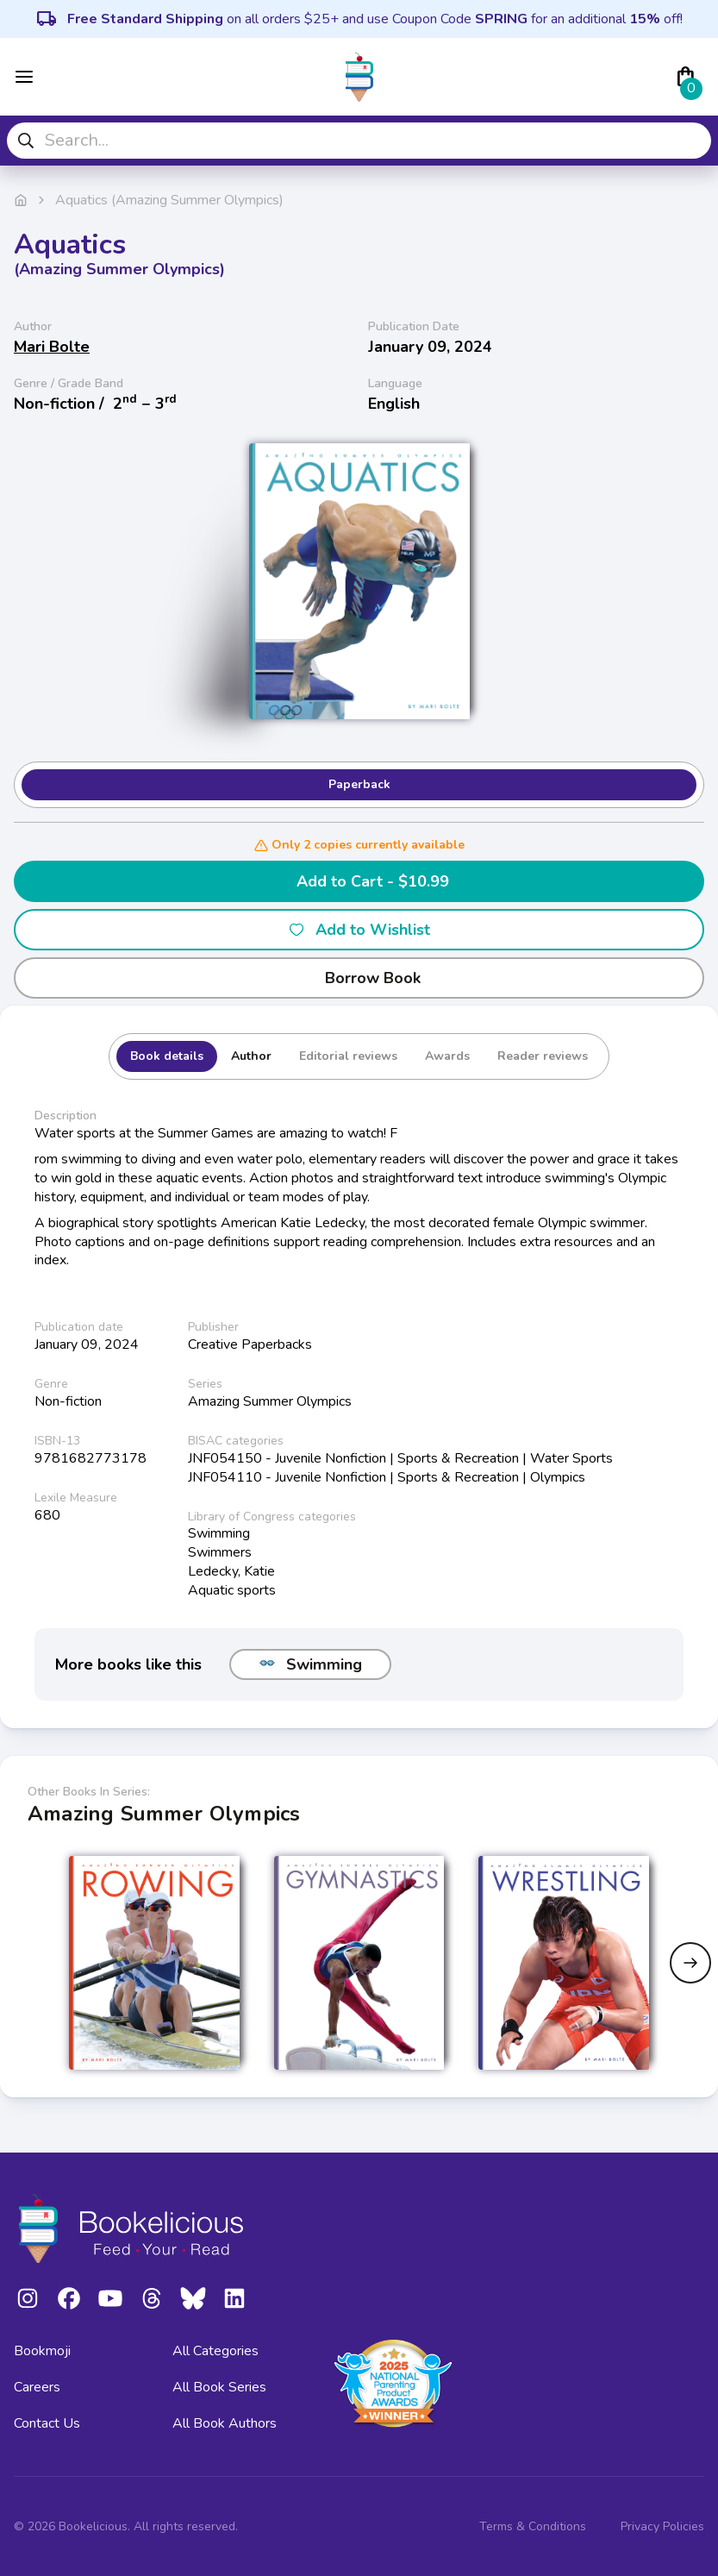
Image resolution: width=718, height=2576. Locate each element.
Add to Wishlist (359, 929)
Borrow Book (359, 978)
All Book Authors (224, 2423)
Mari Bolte (52, 346)
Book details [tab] (166, 1056)
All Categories (215, 2350)
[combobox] (359, 140)
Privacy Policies (662, 2526)
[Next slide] (690, 1963)
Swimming (310, 1664)
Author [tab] (251, 1056)
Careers (37, 2387)
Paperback (359, 784)
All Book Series (219, 2387)
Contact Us (47, 2423)
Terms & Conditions (532, 2526)
